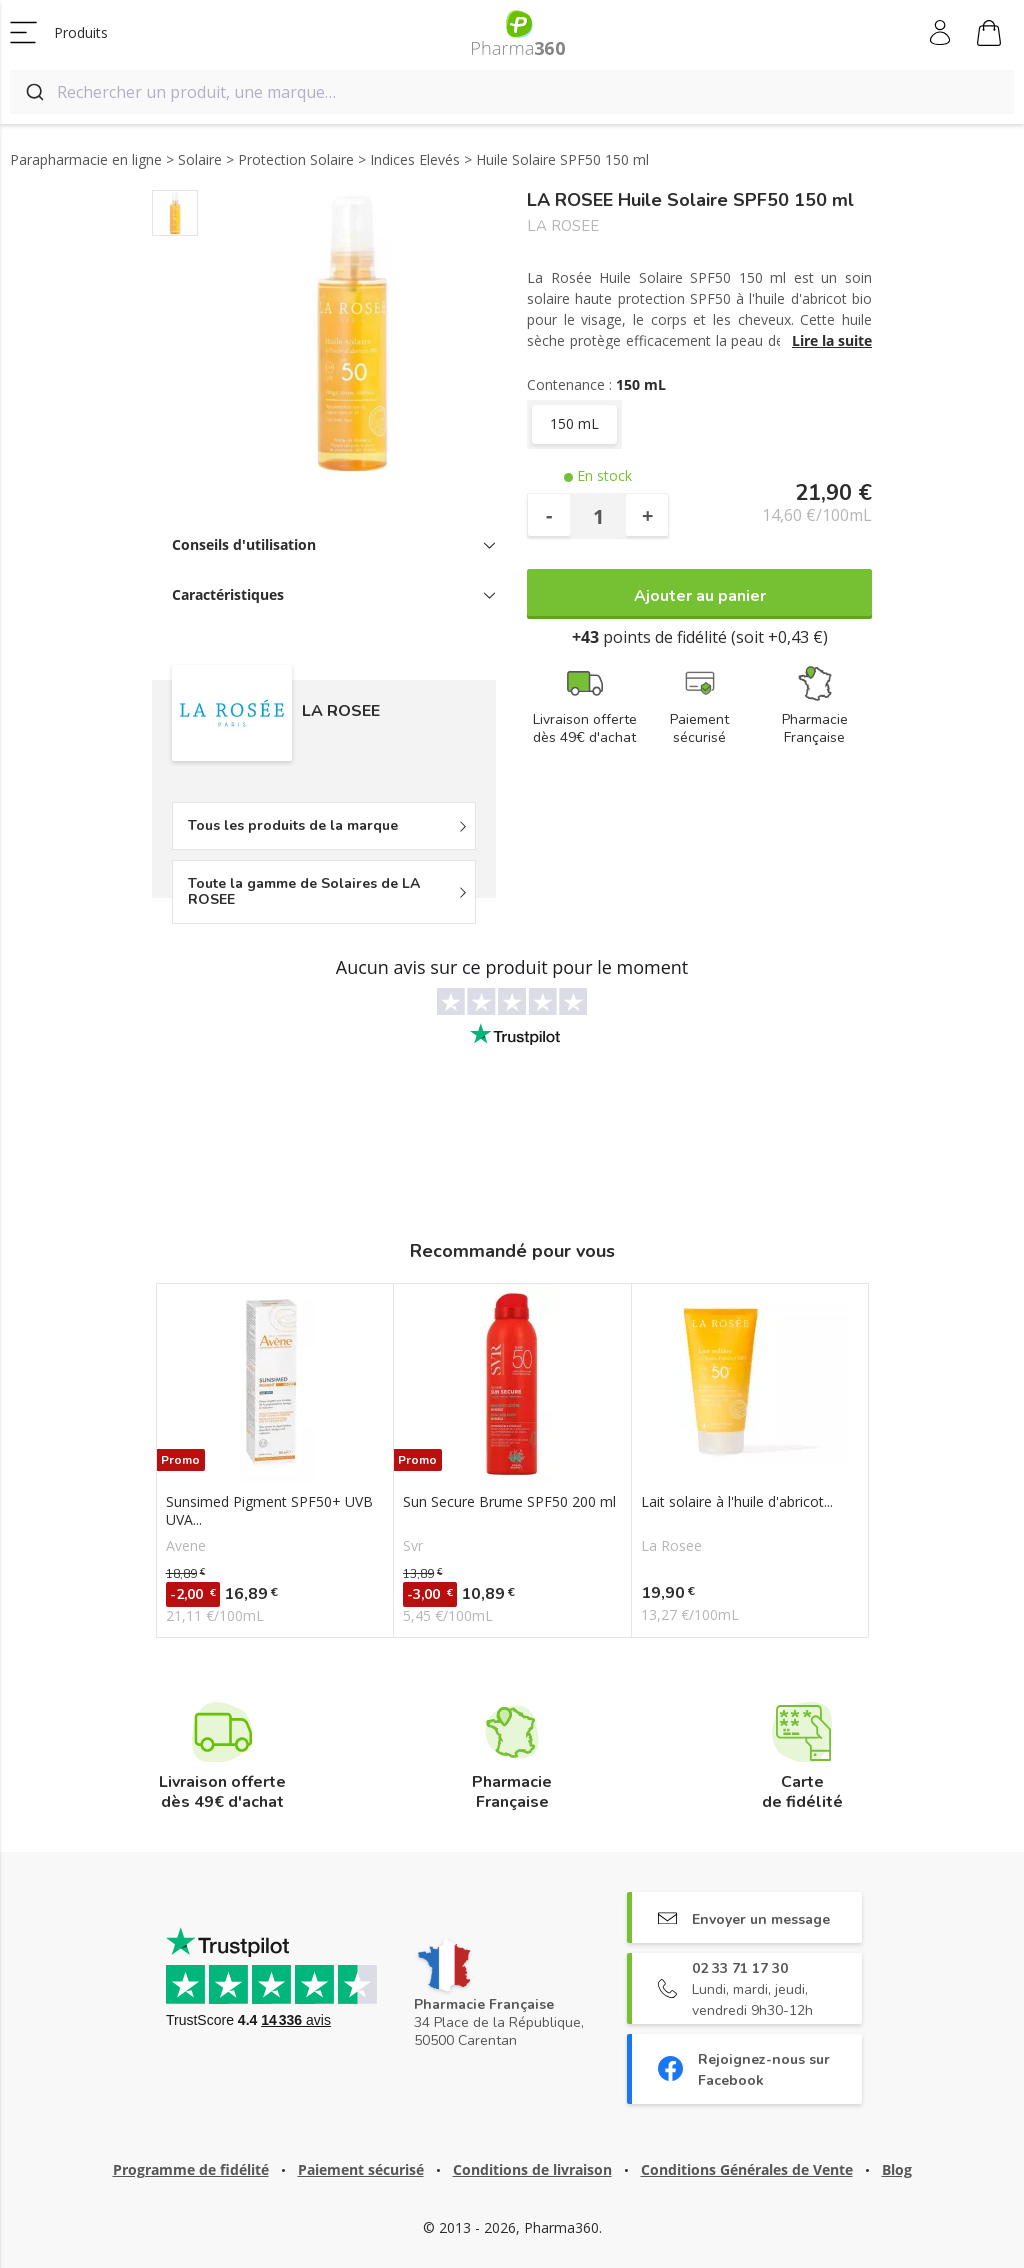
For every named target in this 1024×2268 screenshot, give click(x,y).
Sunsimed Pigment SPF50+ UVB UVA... (269, 1511)
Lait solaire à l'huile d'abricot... (737, 1502)
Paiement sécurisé (361, 2169)
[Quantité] (598, 516)
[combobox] (512, 92)
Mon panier (989, 36)
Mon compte (941, 33)
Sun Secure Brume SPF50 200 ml (509, 1502)
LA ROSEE (563, 226)
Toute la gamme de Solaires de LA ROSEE (304, 891)
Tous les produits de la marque (293, 825)
